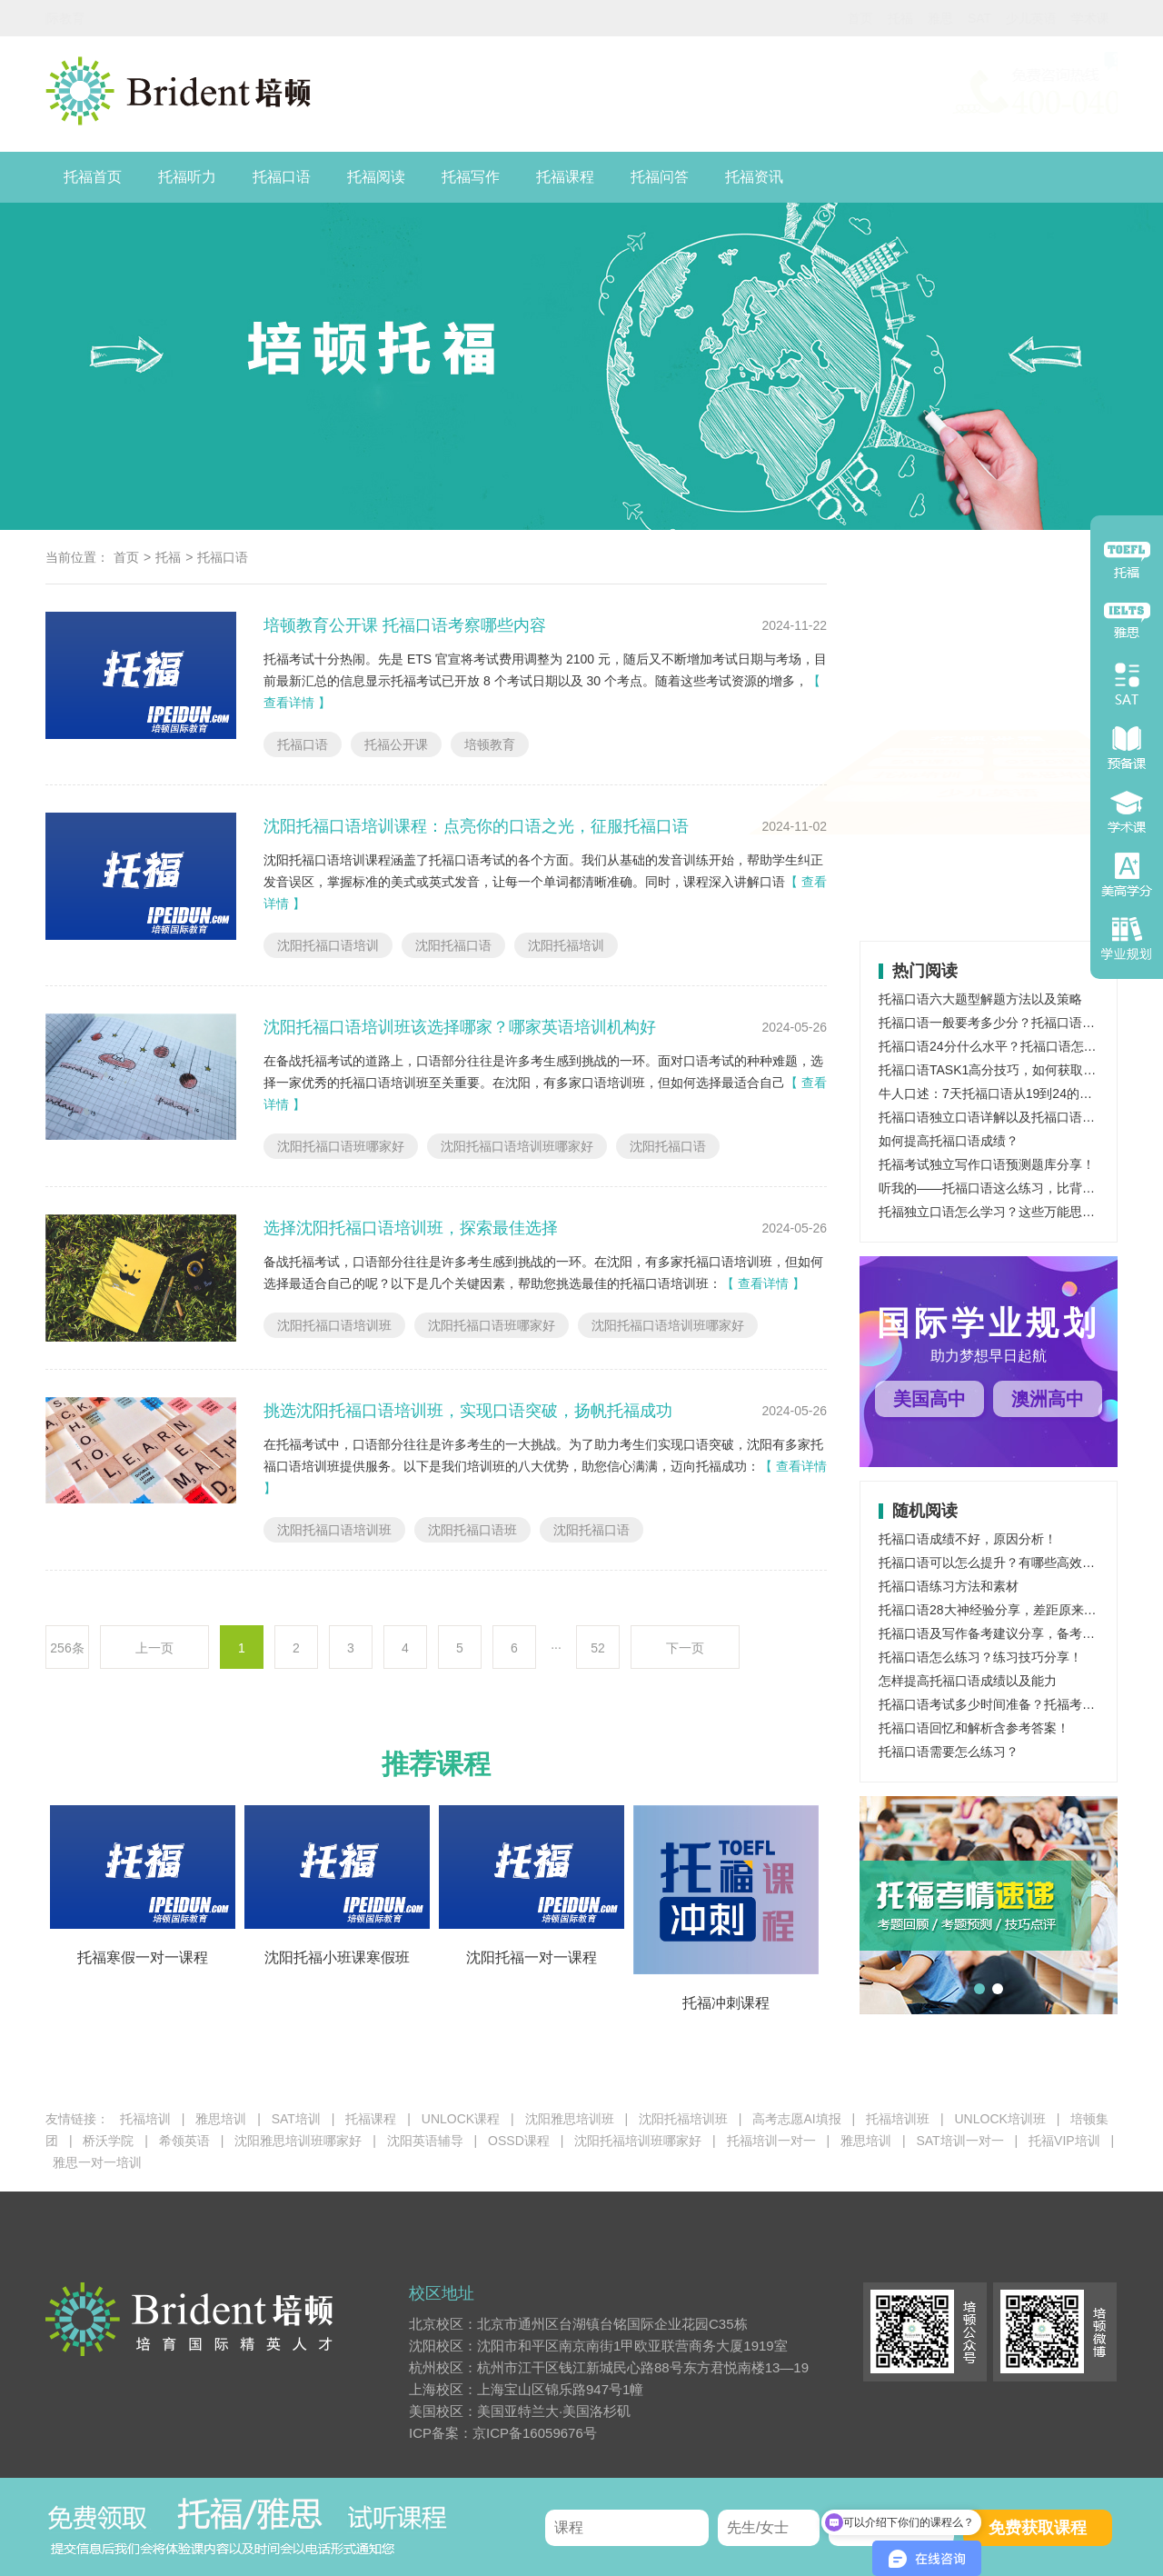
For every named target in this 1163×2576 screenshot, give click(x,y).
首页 (772, 18)
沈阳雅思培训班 (569, 2119)
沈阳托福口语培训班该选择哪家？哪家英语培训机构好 (459, 1027)
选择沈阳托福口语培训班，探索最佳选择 (410, 1228)
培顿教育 (489, 744)
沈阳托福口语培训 (328, 945)
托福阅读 (376, 177)
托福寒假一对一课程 (142, 1957)
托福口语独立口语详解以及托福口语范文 (993, 1117)
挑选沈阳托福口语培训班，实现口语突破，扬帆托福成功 (467, 1411)
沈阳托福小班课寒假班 (337, 1957)
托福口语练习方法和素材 (949, 1586)
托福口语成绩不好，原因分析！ (968, 1539)
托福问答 (660, 177)
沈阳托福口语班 (472, 1530)
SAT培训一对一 (959, 2140)
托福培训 (929, 818)
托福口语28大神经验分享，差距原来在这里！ (1007, 1610)
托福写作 (471, 177)
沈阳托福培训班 (683, 2119)
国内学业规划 (1074, 18)
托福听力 (187, 177)
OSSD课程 (1048, 773)
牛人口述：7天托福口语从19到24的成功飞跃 (1004, 1093)
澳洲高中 (1047, 1399)
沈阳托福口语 (453, 945)
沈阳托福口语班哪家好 (340, 1146)
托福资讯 (754, 177)
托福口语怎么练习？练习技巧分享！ (980, 1657)
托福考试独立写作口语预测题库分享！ (987, 1164)
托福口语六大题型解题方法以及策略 (980, 999)
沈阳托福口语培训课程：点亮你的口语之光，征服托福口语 (476, 826)
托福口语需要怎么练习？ (949, 1751)
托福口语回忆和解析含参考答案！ (974, 1728)
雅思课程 (1047, 727)
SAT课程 (930, 773)
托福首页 (93, 177)
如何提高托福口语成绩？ (949, 1140)
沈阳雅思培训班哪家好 (298, 2140)
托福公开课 (396, 744)
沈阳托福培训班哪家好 (637, 2140)
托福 (812, 18)
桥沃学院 (108, 2140)
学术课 (1002, 18)
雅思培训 (1047, 818)
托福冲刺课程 (726, 2003)
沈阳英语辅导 (425, 2140)
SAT (891, 18)
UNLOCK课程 (461, 2119)
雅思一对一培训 (97, 2162)
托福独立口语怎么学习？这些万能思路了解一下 (1012, 1211)
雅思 (852, 18)
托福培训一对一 (771, 2140)
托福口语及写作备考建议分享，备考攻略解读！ (1012, 1633)
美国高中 (929, 1399)
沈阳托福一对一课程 (531, 1957)
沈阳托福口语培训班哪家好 (517, 1146)
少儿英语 (943, 18)
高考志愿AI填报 (796, 2119)
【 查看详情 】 (763, 1283)
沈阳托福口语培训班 (334, 1325)
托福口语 (282, 177)
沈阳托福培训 (566, 945)
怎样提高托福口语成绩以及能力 (968, 1680)
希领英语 (184, 2140)
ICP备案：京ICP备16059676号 (503, 2433)
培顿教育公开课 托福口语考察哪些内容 (404, 625)
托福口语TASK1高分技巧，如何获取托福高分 (1006, 1070)
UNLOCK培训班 (999, 2119)
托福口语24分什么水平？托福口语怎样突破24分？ (1020, 1046)
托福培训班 (897, 2119)
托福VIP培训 (1064, 2140)
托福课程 (565, 177)
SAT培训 (296, 2119)
